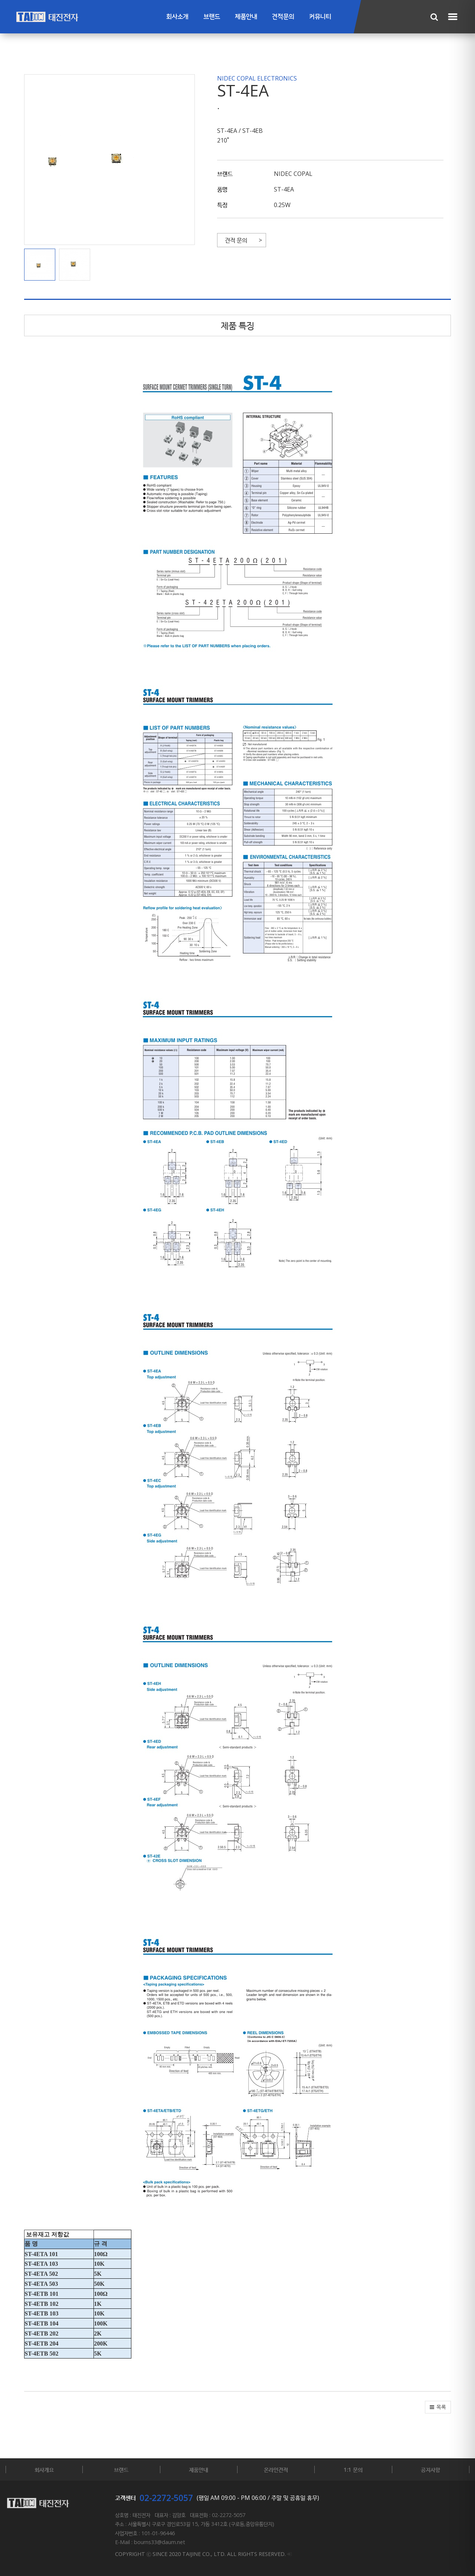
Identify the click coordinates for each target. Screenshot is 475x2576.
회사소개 (177, 16)
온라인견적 (276, 2469)
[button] (41, 265)
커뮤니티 (320, 16)
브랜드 (211, 16)
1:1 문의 (353, 2469)
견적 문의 (236, 240)
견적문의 (283, 16)
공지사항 (430, 2469)
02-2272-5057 (166, 2497)
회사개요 (44, 2469)
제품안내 (246, 16)
